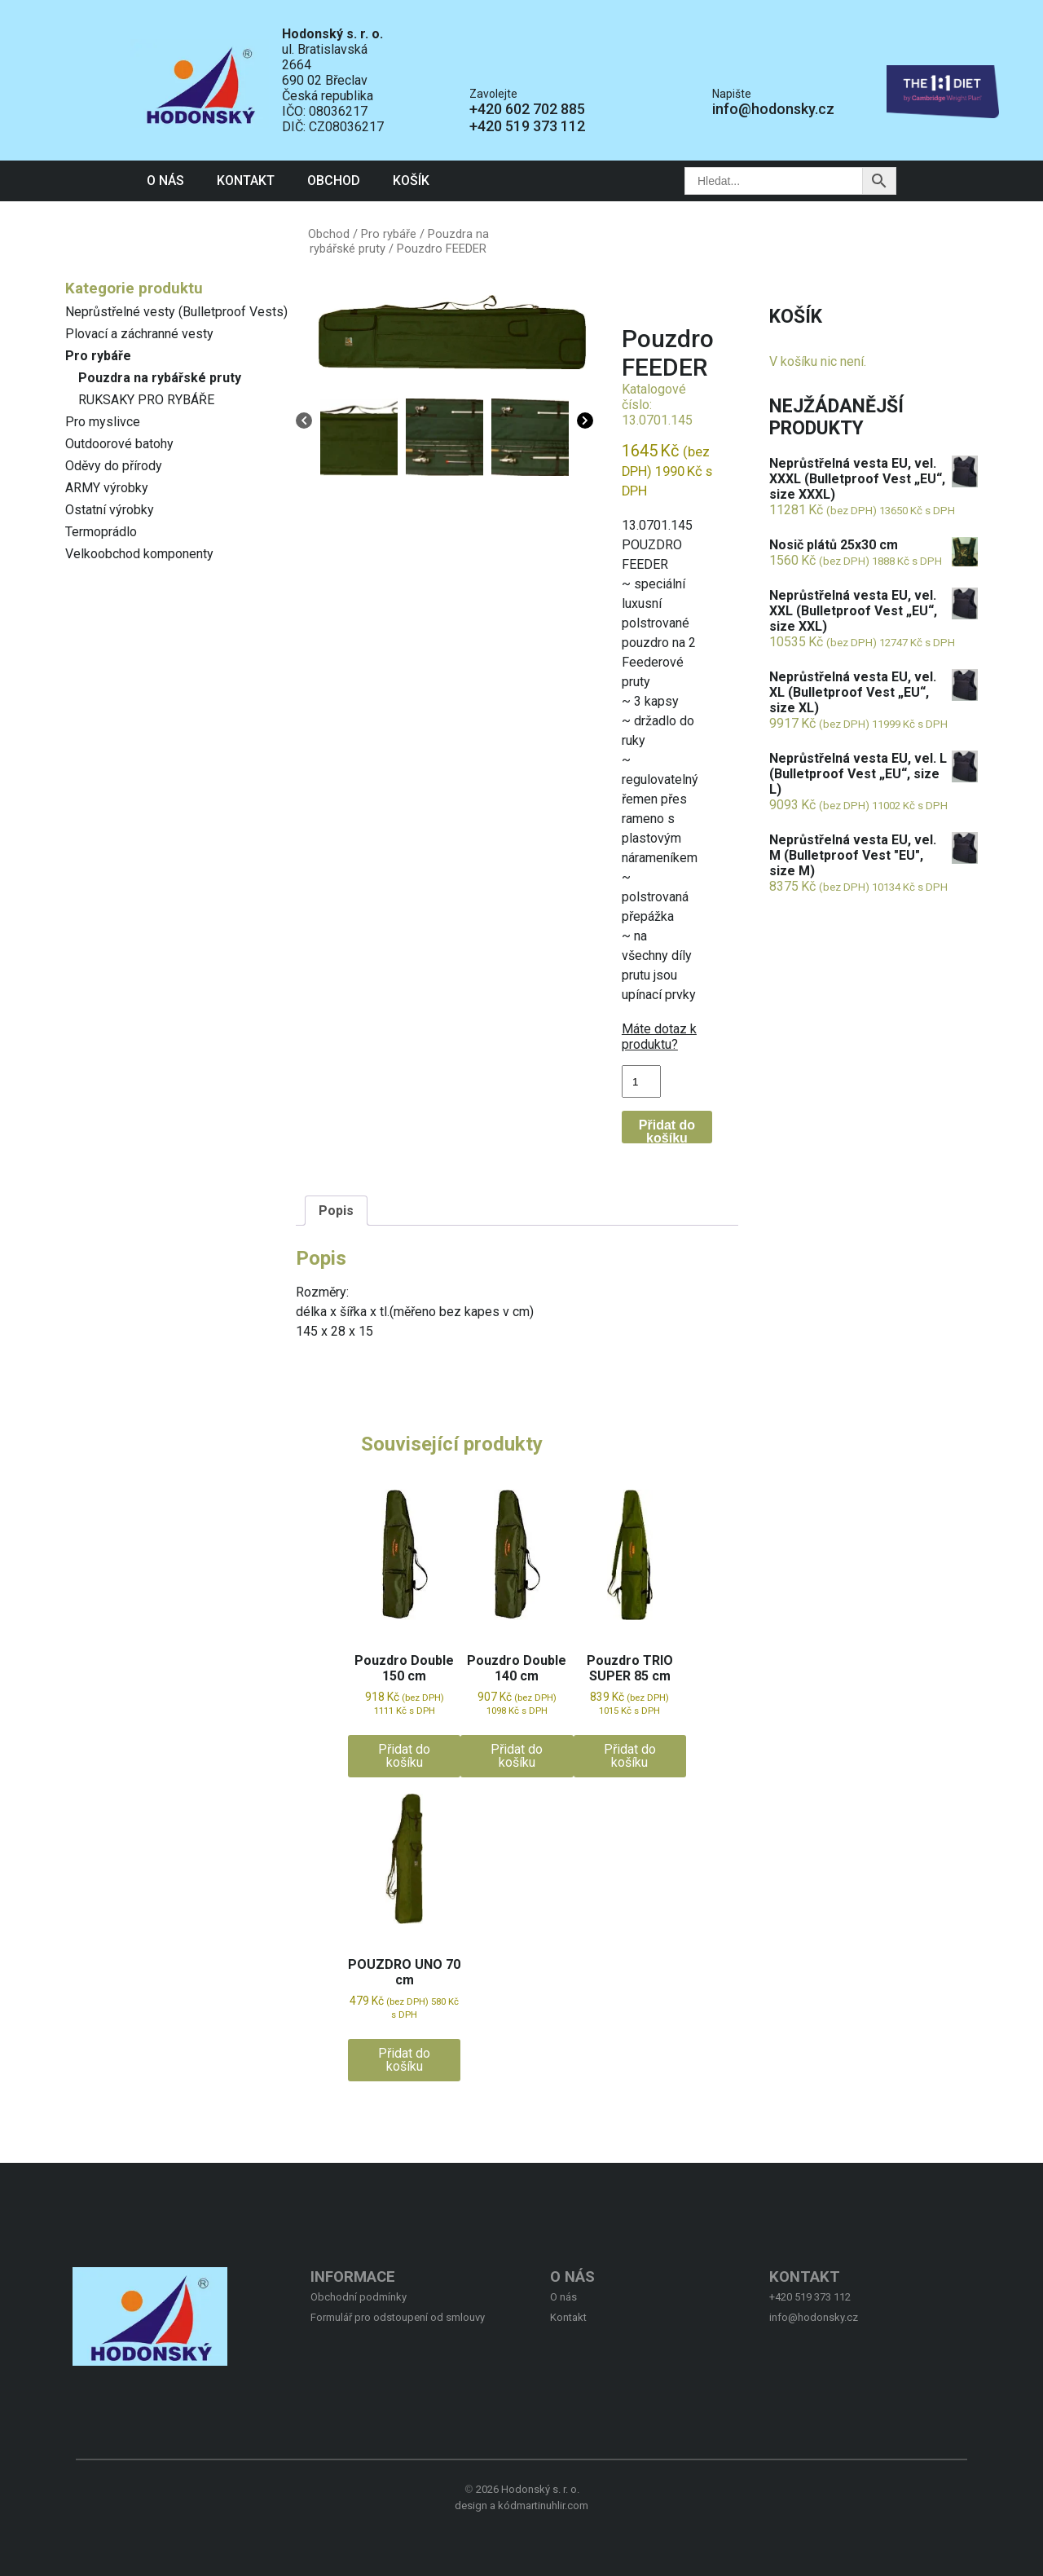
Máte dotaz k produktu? (659, 1036)
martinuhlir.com (552, 2505)
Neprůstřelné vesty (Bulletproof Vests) (176, 311)
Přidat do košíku (667, 1130)
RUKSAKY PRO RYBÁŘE (146, 399)
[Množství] (641, 1081)
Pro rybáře (98, 355)
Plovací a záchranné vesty (139, 333)
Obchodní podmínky (358, 2297)
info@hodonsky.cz (773, 108)
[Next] (585, 421)
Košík (411, 180)
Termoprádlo (101, 531)
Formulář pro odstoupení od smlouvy (397, 2317)
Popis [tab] (336, 1210)
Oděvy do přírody (113, 465)
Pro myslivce (102, 421)
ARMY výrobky (106, 487)
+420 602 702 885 (527, 108)
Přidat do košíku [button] (404, 1756)
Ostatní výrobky (109, 509)
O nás (165, 180)
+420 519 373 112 (527, 125)
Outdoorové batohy (119, 443)
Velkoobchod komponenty (139, 553)
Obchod (333, 180)
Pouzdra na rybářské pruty (159, 377)
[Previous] (304, 421)
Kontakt (246, 180)
